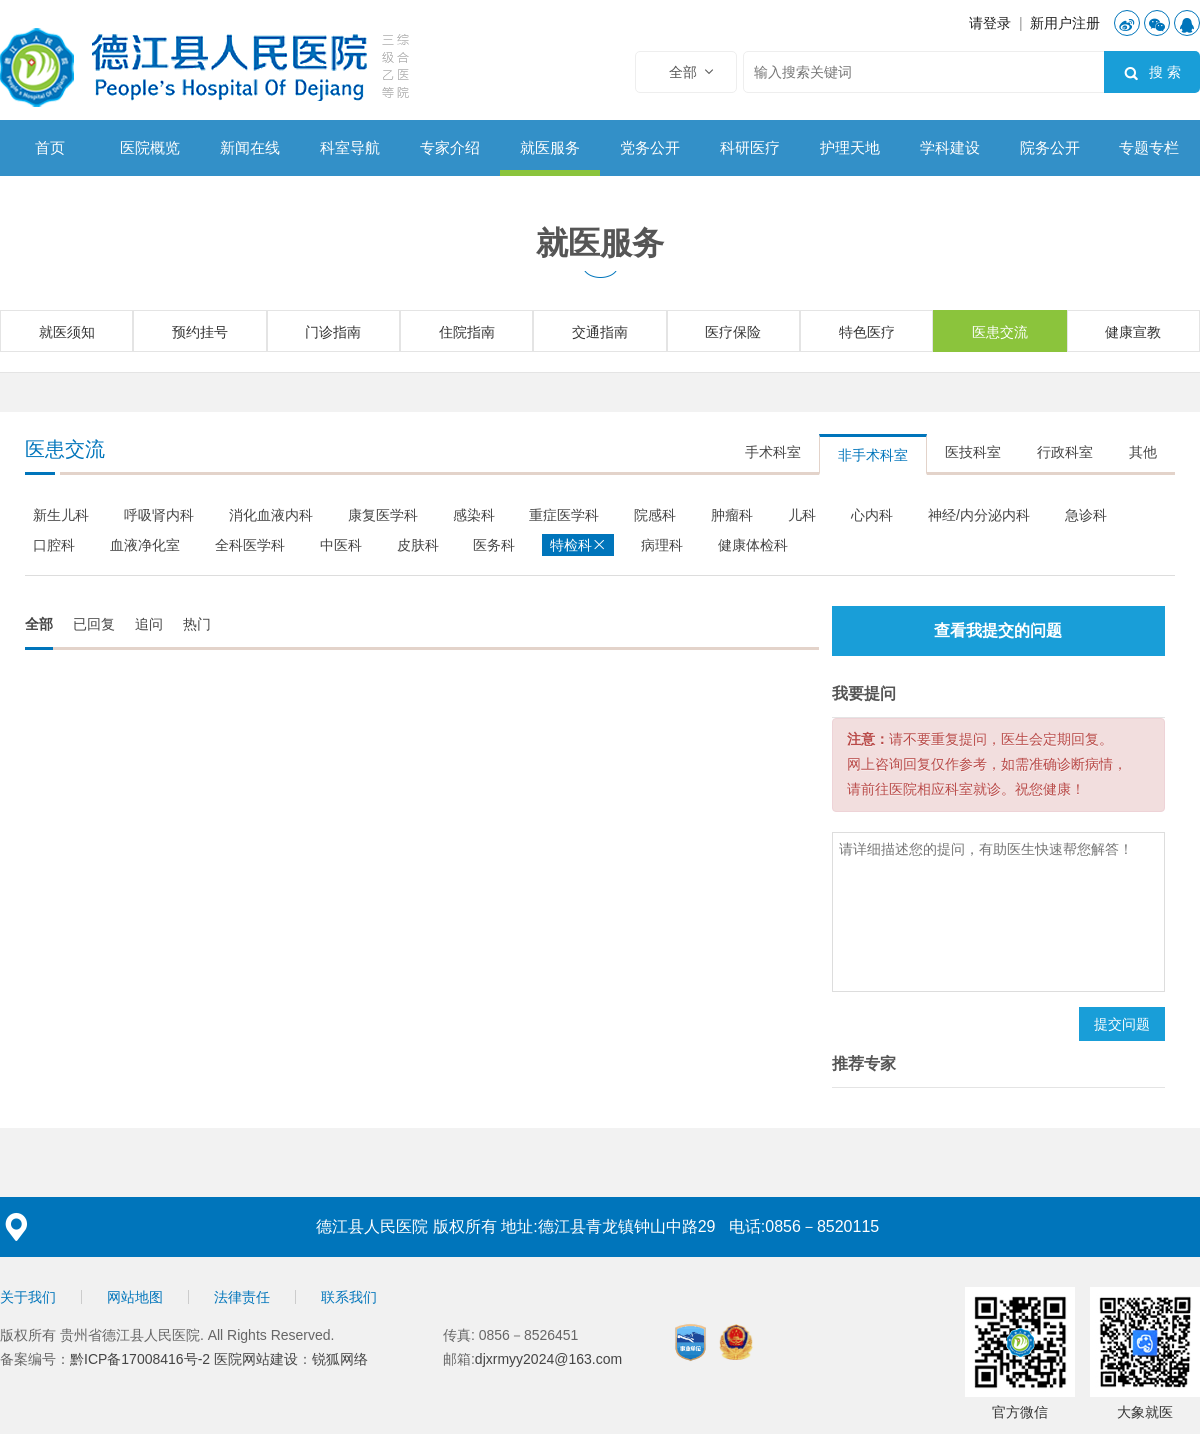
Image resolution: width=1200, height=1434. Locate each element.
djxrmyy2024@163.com (548, 1359)
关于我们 (28, 1297)
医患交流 (1000, 332)
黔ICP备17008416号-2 (142, 1359)
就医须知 (67, 332)
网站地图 (135, 1297)
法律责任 (242, 1297)
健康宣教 (1133, 332)
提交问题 (1122, 1024)
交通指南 (600, 332)
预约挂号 (200, 332)
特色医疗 (867, 332)
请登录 (990, 23)
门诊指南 (333, 332)
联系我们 (349, 1297)
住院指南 (467, 332)
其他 (1143, 452)
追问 (149, 624)
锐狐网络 (340, 1359)
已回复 (94, 624)
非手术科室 (873, 455)
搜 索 (1152, 73)
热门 (197, 624)
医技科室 (973, 452)
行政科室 (1065, 452)
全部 (39, 624)
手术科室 (773, 452)
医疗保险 (733, 332)
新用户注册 (1065, 23)
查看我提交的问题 (998, 630)
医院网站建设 (256, 1359)
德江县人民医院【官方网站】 (208, 65)
